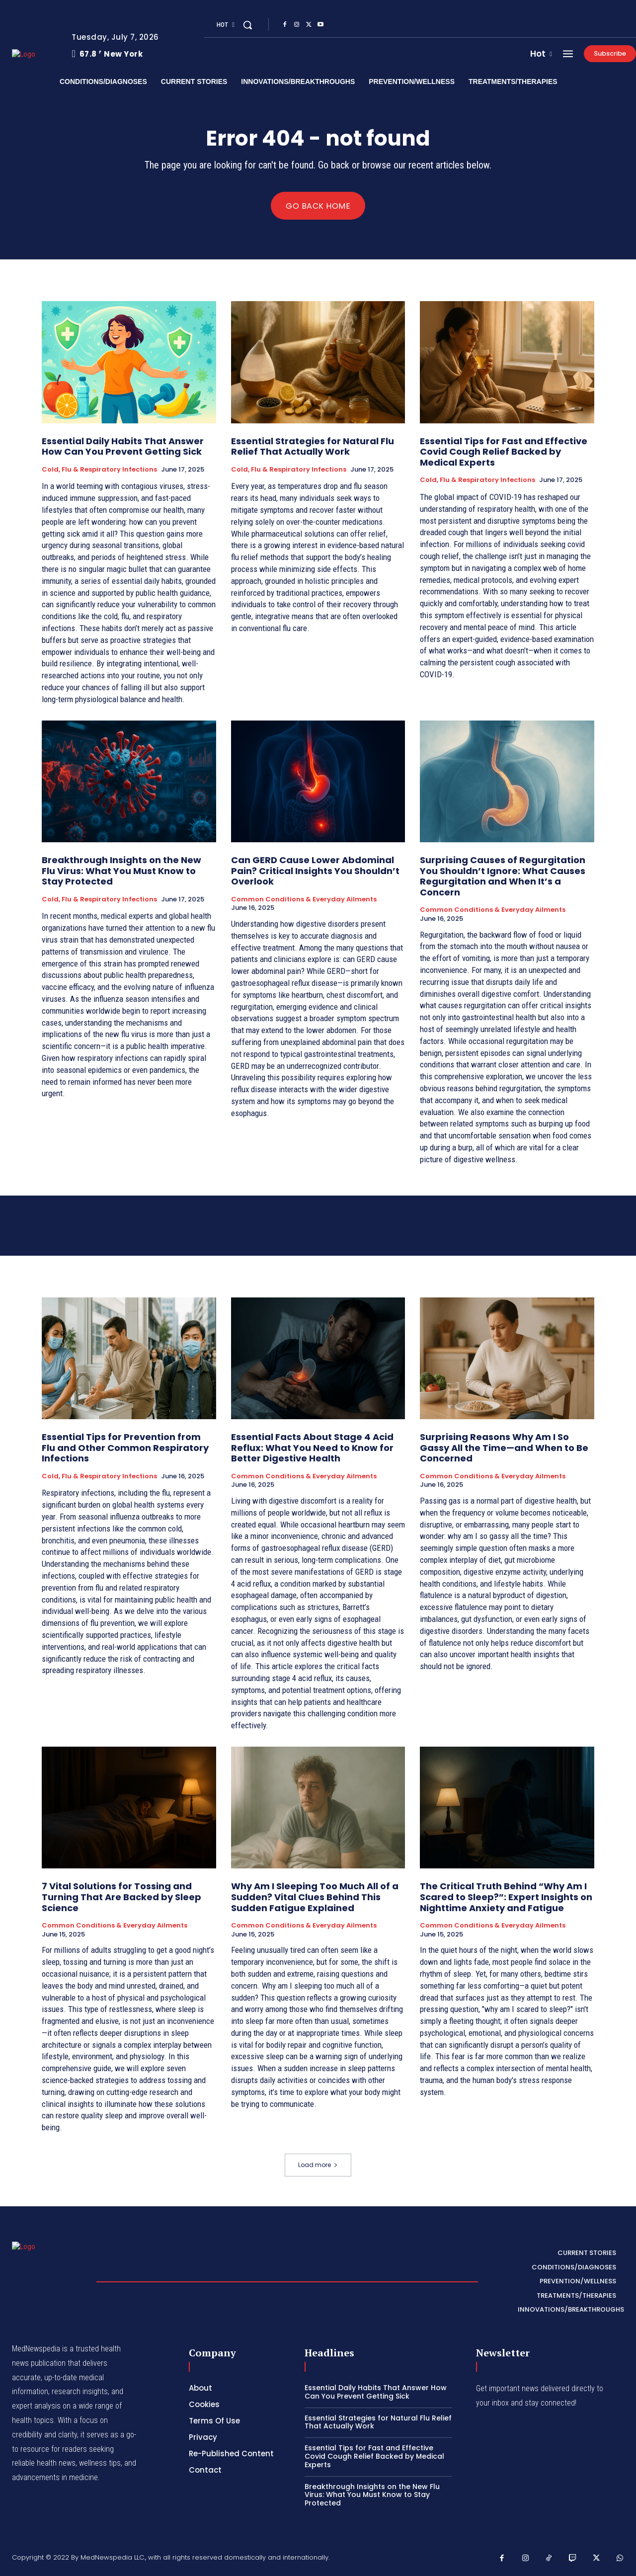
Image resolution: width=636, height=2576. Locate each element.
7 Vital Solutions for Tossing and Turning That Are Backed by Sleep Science (121, 1897)
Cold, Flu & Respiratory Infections (99, 470)
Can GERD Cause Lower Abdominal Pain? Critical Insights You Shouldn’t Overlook (315, 870)
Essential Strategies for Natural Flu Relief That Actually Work (312, 446)
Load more (318, 2165)
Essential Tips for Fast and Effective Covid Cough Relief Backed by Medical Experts (503, 452)
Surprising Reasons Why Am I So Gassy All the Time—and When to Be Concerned (504, 1447)
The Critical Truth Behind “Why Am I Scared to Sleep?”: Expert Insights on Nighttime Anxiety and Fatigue (506, 1897)
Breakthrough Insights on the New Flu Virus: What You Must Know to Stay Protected (121, 870)
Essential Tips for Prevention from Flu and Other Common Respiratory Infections (125, 1447)
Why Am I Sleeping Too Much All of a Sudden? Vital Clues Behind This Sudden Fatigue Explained (314, 1897)
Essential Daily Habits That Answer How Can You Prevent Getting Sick (123, 446)
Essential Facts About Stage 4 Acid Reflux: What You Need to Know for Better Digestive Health (312, 1447)
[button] (247, 25)
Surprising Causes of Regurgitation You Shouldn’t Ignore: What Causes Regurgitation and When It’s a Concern (502, 876)
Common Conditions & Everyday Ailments (304, 899)
